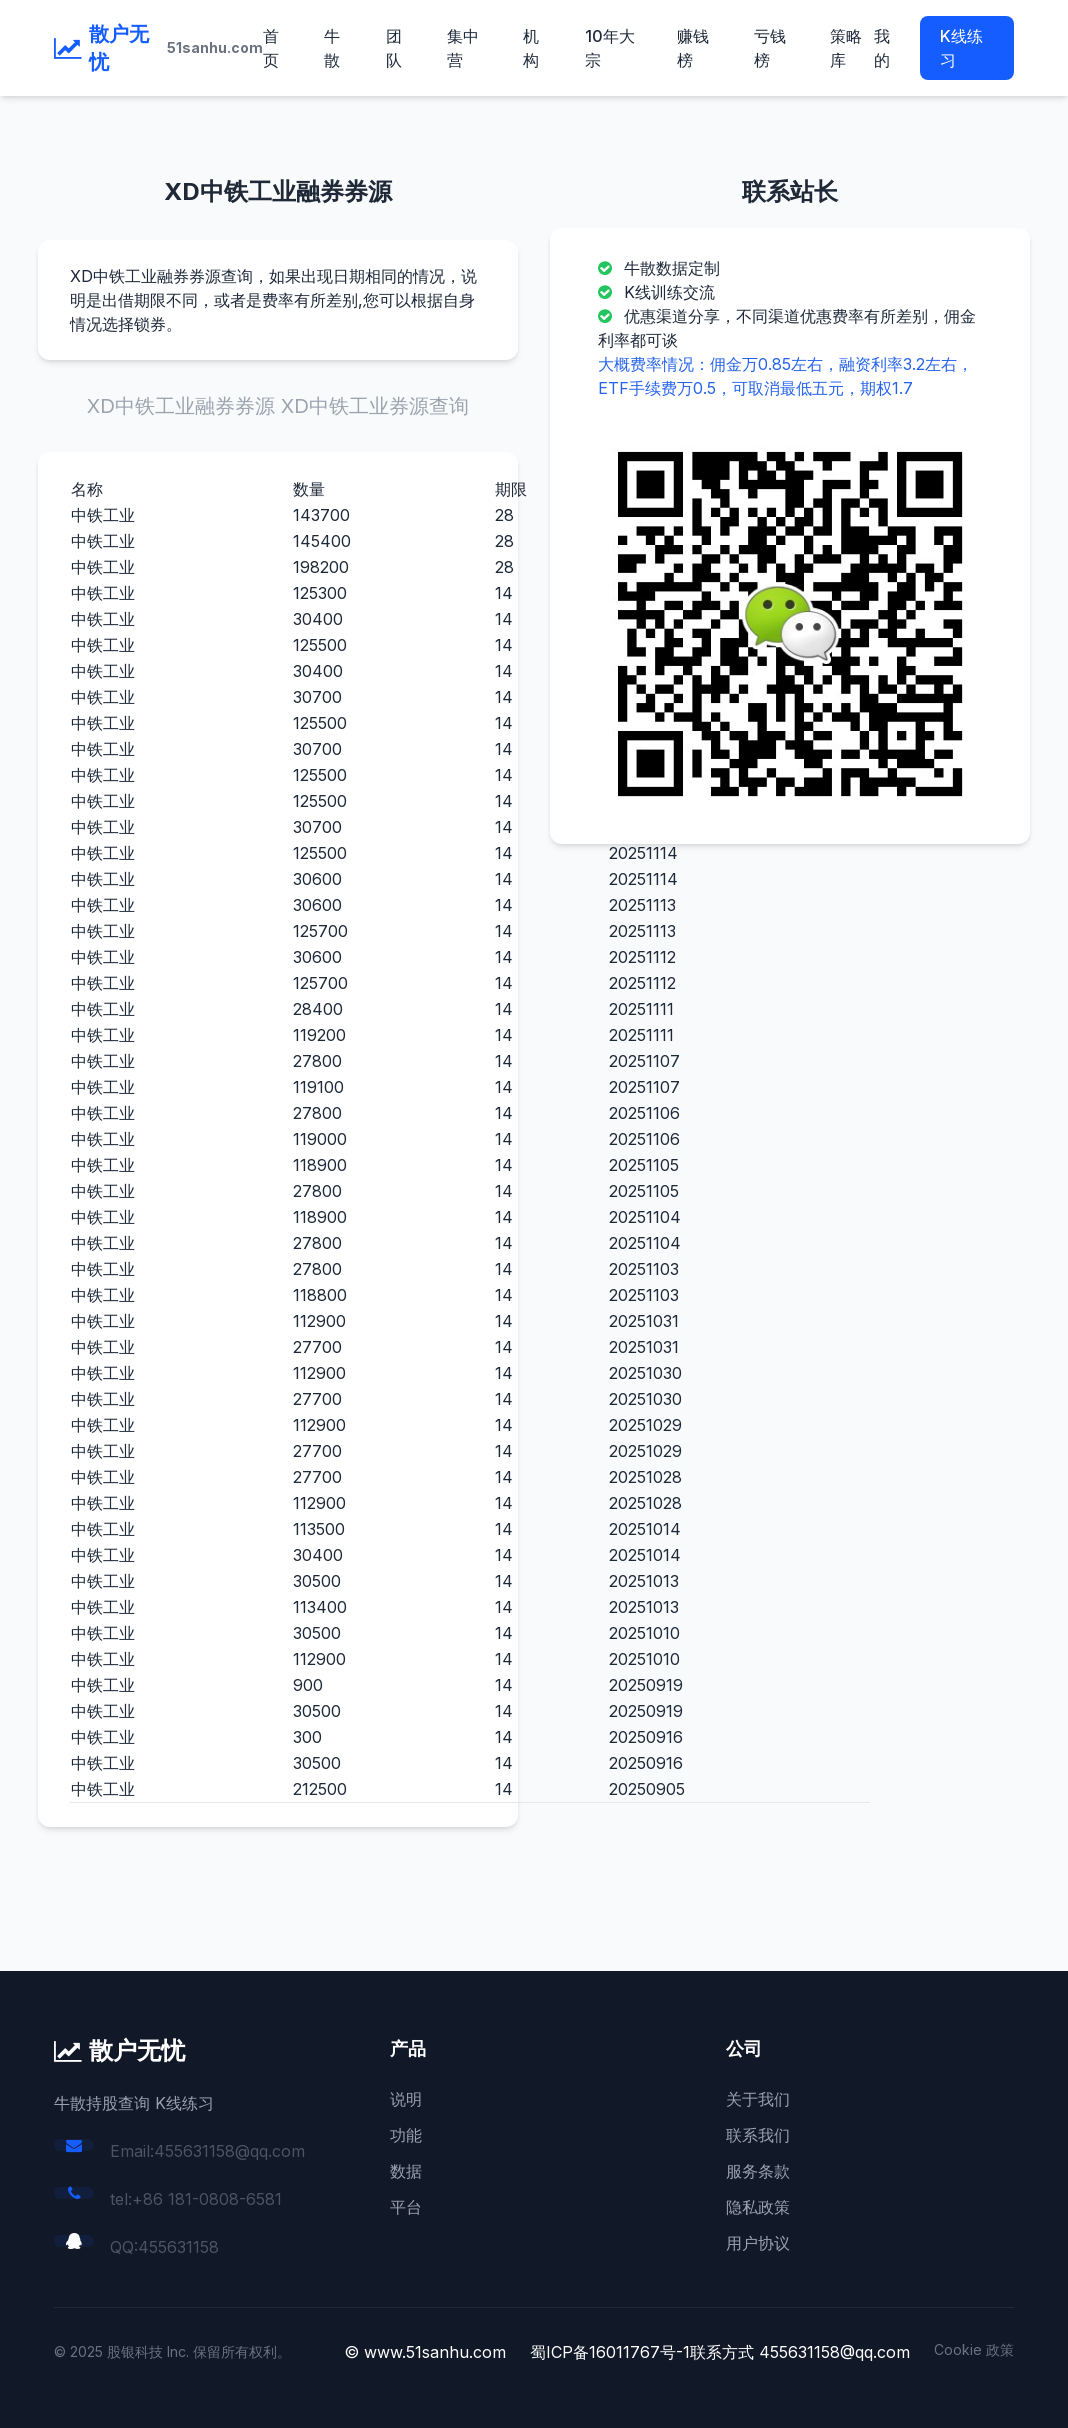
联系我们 (758, 2135)
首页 (271, 48)
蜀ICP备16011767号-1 (610, 2352)
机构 (531, 48)
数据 (406, 2171)
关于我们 (758, 2099)
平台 (406, 2207)
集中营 (463, 48)
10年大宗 (610, 48)
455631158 (178, 2247)
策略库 (846, 48)
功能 (406, 2135)
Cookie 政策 (974, 2349)
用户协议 (758, 2243)
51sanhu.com (215, 47)
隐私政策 (758, 2207)
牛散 (332, 48)
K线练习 (961, 48)
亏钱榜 (770, 48)
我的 (882, 48)
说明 (406, 2099)
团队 (394, 48)
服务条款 (758, 2171)
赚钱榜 (693, 48)
